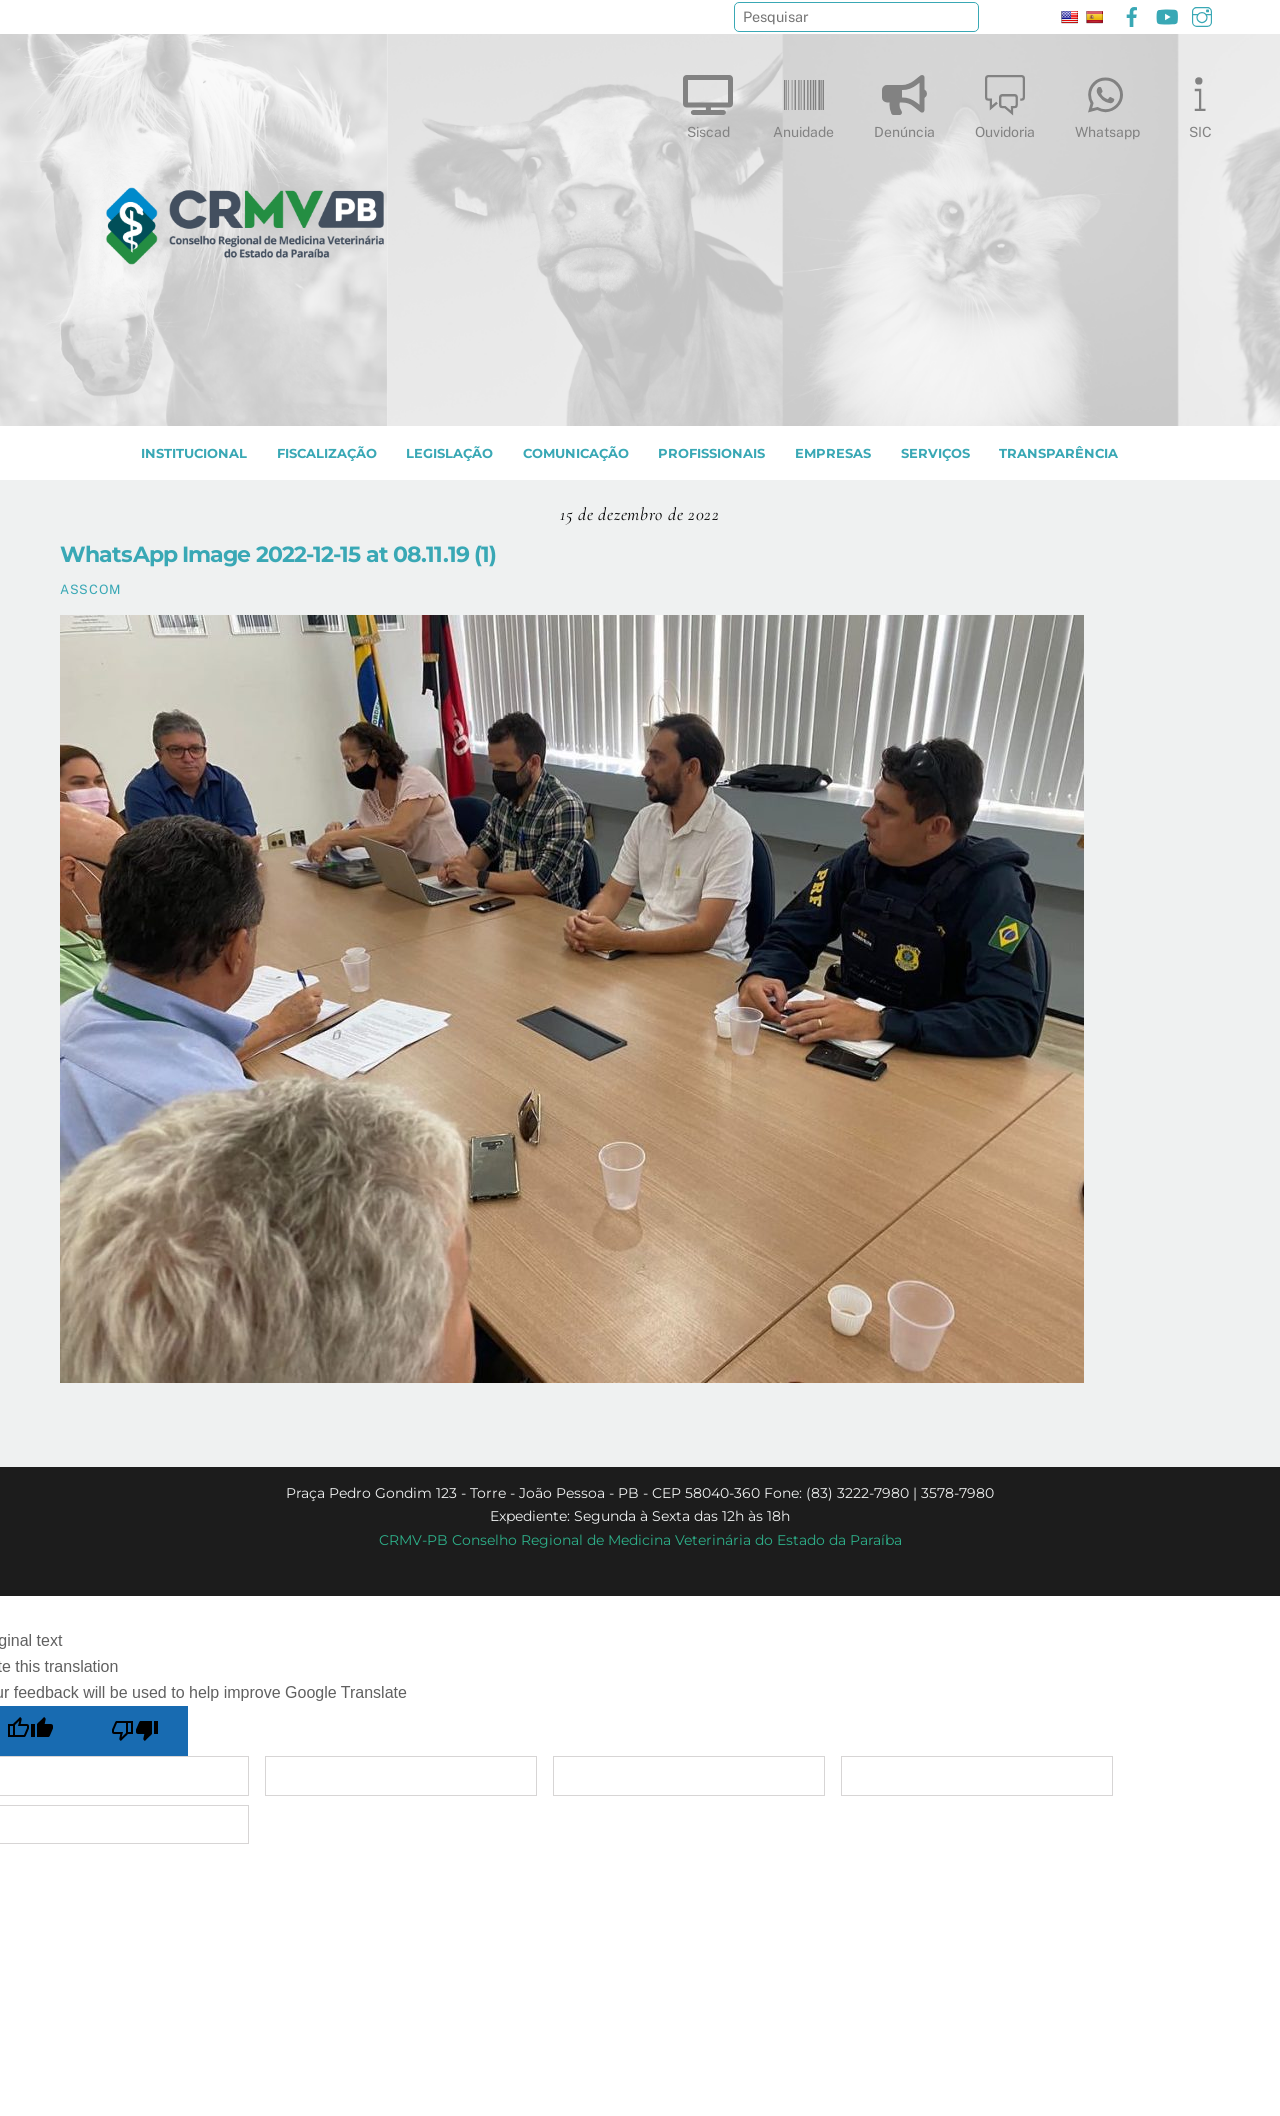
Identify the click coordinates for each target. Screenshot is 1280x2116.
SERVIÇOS (935, 453)
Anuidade (803, 102)
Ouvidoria (1005, 102)
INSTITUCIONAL (194, 453)
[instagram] (1202, 14)
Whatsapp (1107, 102)
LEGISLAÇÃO (449, 453)
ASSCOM (90, 589)
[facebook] (1132, 14)
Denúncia (904, 102)
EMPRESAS (833, 453)
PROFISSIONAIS (711, 453)
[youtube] (1167, 14)
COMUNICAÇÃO (576, 453)
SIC (1200, 102)
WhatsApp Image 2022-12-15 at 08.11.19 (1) (278, 554)
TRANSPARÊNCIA (1058, 453)
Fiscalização (327, 453)
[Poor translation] (136, 1731)
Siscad (708, 102)
